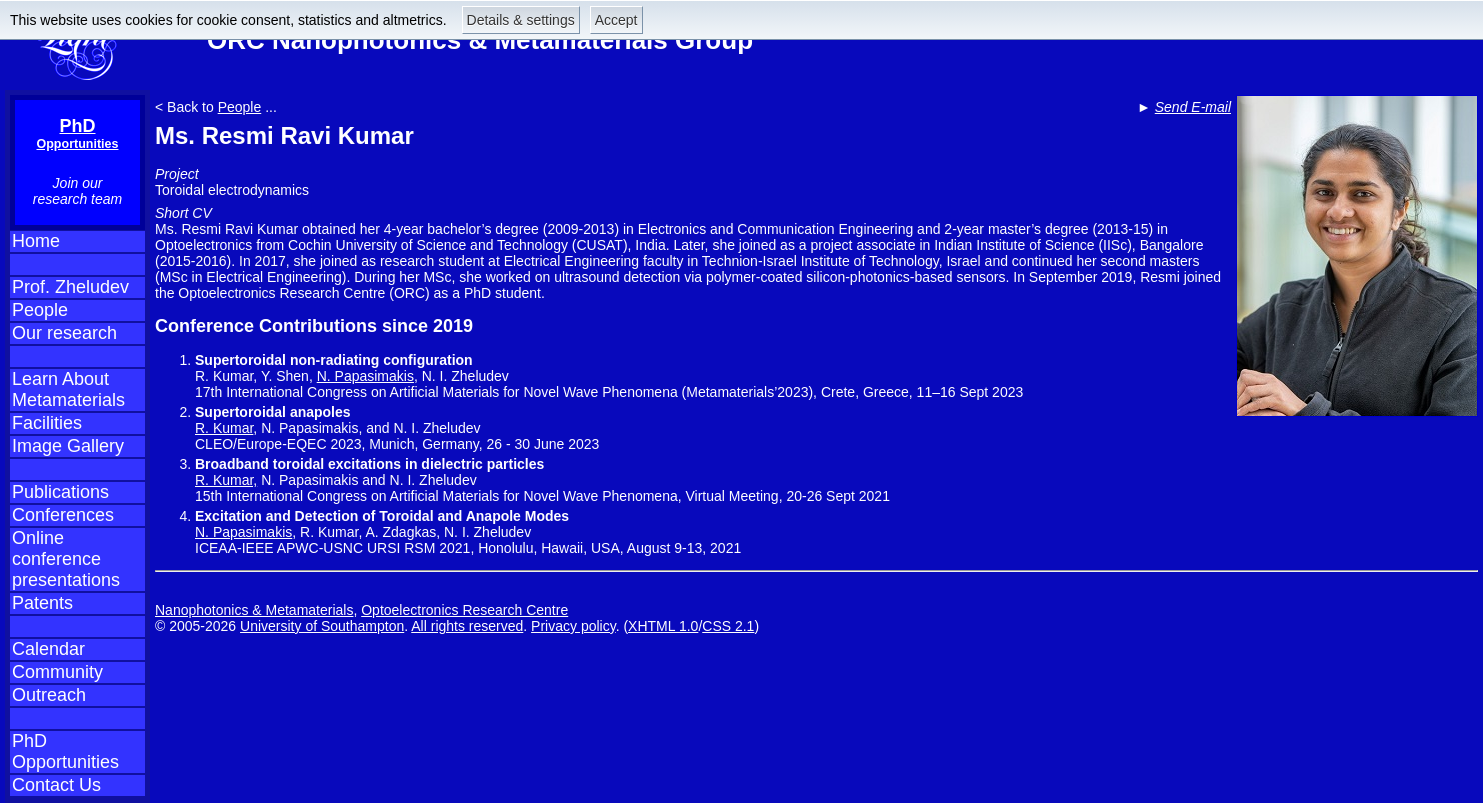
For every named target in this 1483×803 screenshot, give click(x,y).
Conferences (63, 515)
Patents (42, 603)
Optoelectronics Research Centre (464, 610)
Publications (60, 492)
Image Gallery (68, 446)
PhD (78, 133)
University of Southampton (322, 626)
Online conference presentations (66, 559)
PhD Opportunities (65, 751)
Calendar (48, 649)
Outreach (49, 695)
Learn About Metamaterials (68, 389)
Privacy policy (573, 626)
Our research (64, 333)
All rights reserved (467, 626)
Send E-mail (1193, 107)
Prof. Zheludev (70, 287)
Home (36, 241)
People (40, 310)
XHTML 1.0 (663, 626)
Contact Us (56, 785)
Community (57, 672)
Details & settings (521, 20)
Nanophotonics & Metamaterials (254, 610)
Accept (616, 20)
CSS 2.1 (728, 626)
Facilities (47, 423)
